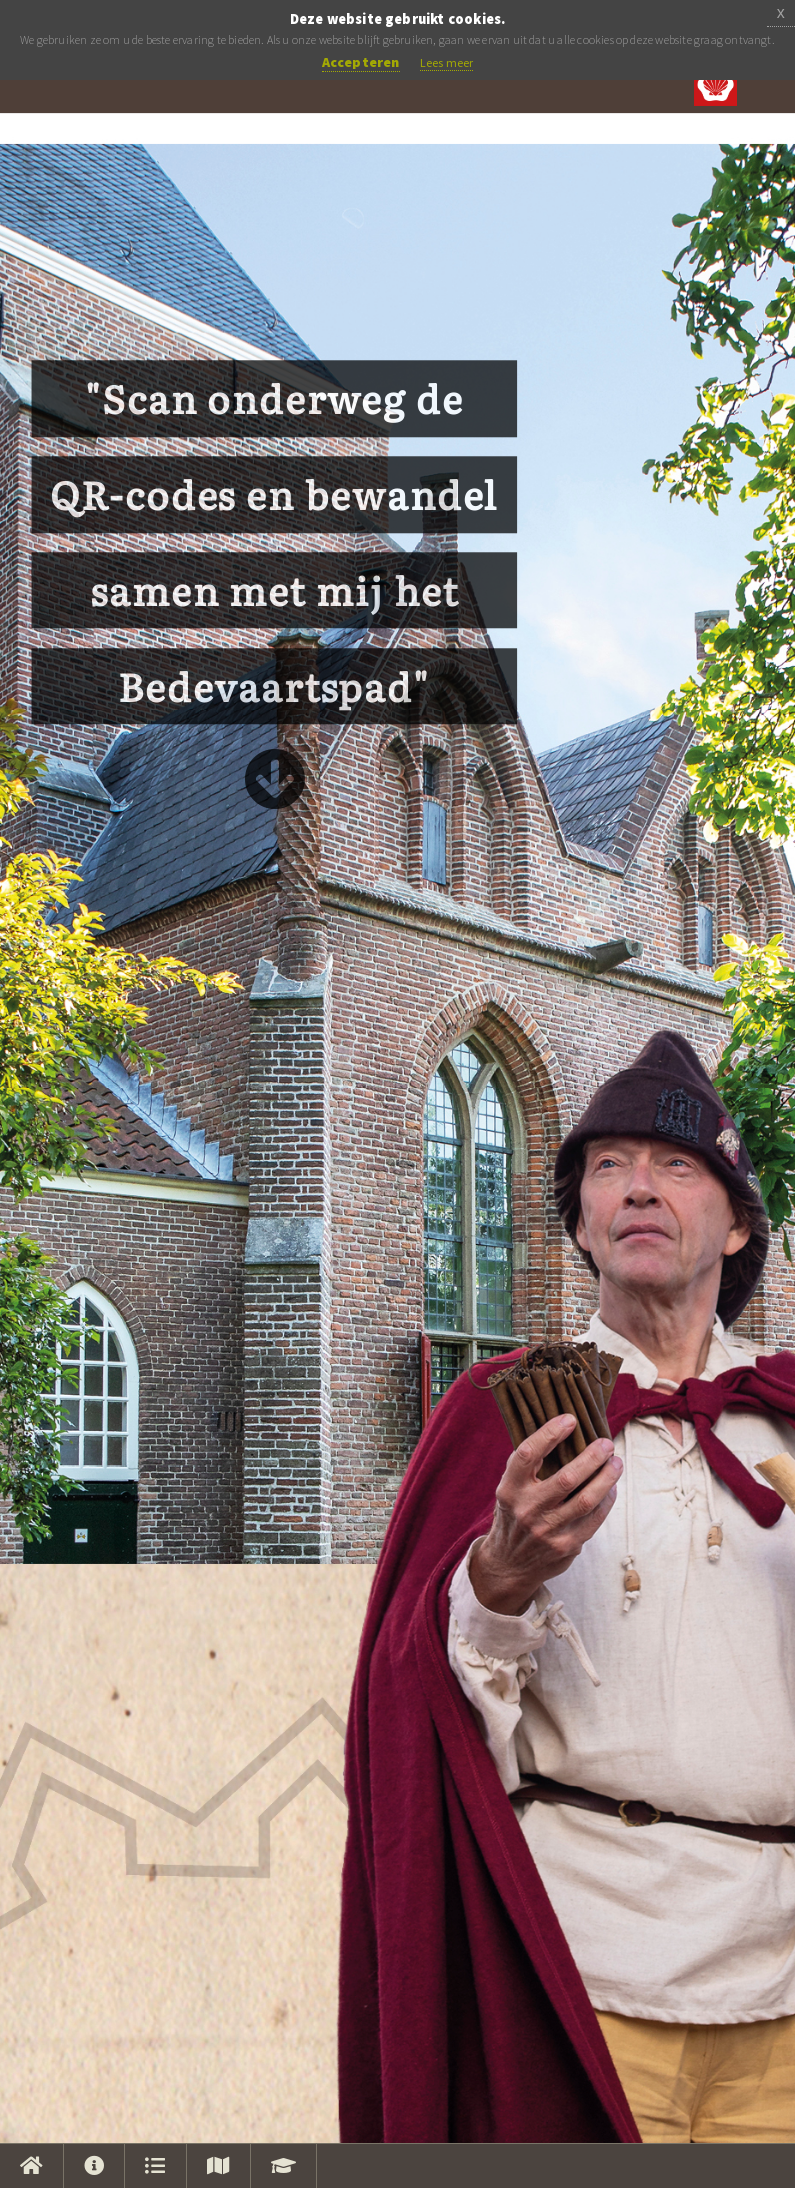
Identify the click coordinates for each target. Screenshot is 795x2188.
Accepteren (361, 62)
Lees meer (447, 62)
